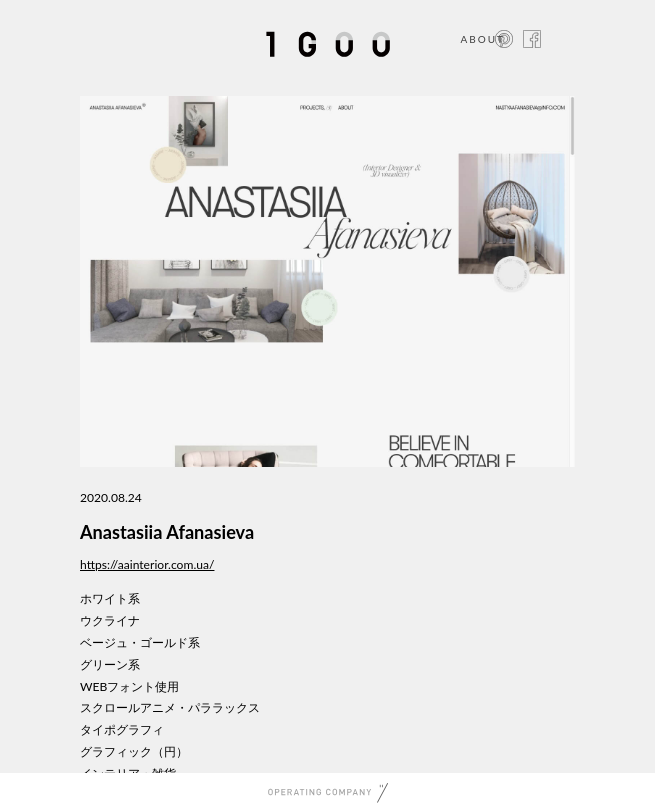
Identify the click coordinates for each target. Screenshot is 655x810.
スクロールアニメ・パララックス (170, 707)
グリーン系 (110, 664)
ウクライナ (110, 620)
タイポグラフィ (122, 729)
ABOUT (482, 39)
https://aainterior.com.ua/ (147, 564)
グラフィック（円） (134, 751)
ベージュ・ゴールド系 (140, 642)
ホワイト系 (110, 598)
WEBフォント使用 (129, 686)
